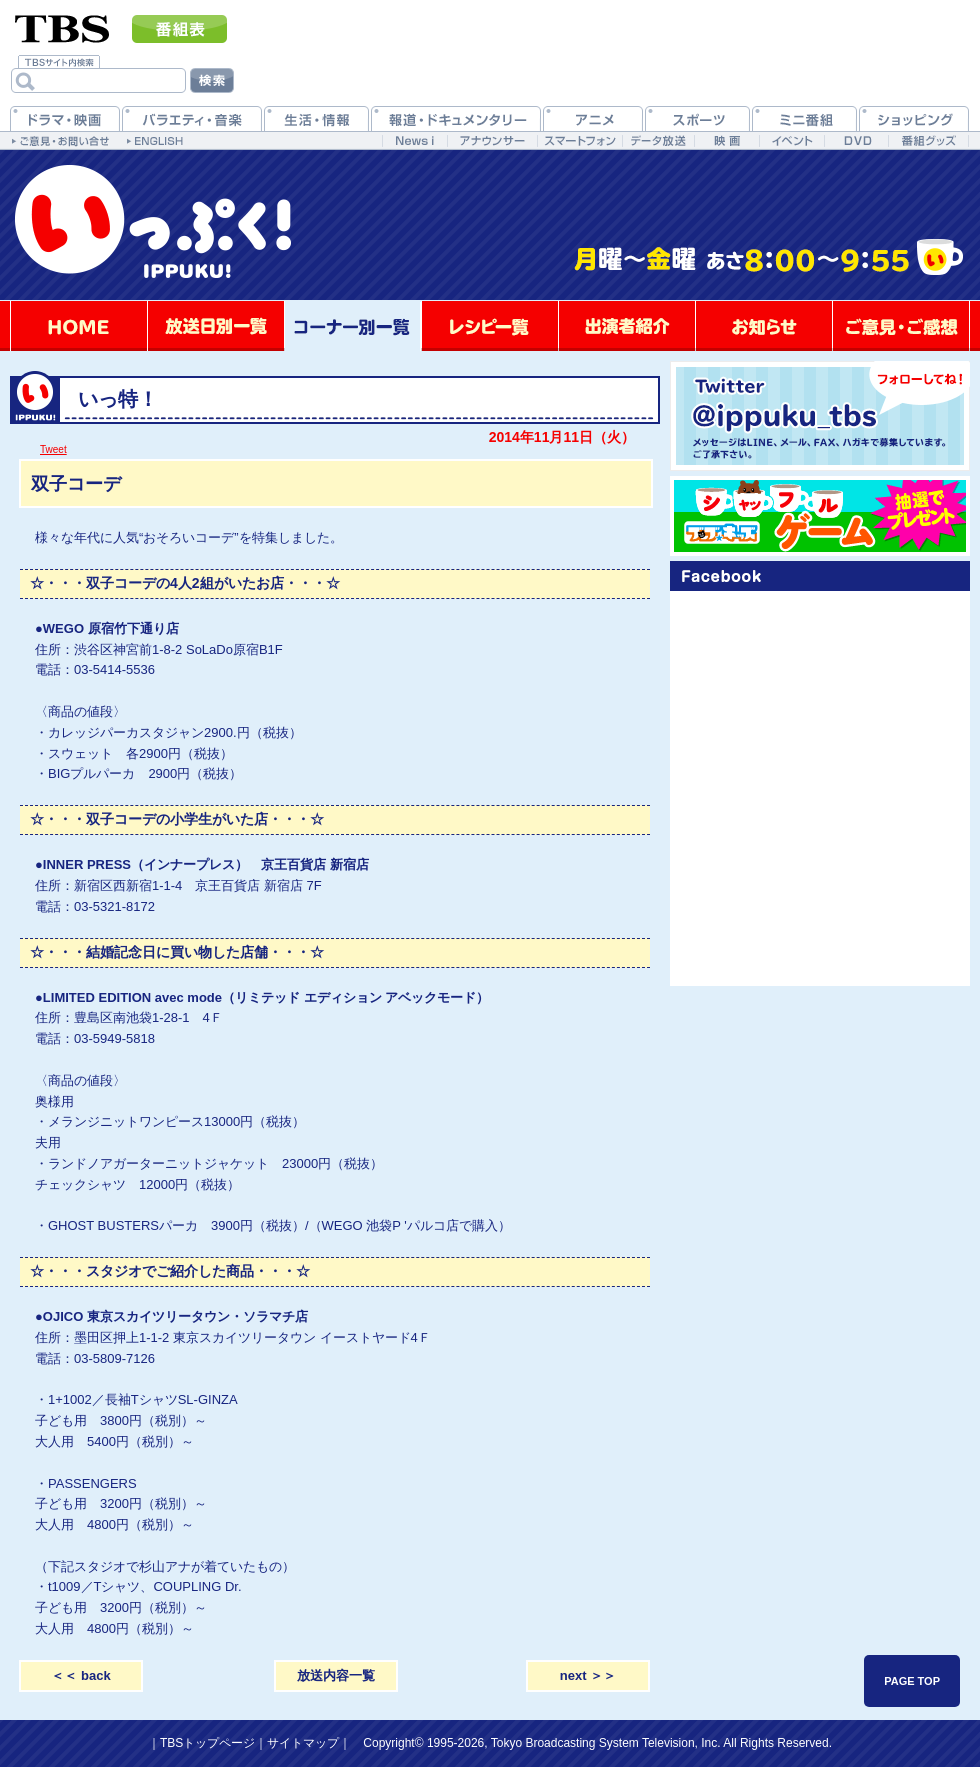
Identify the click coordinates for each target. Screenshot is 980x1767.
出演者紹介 (627, 326)
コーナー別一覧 (353, 326)
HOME (79, 326)
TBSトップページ (207, 1743)
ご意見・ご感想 (901, 326)
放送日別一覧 (216, 326)
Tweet (53, 449)
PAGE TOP (912, 1681)
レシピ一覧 (490, 326)
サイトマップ (303, 1743)
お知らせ (764, 326)
